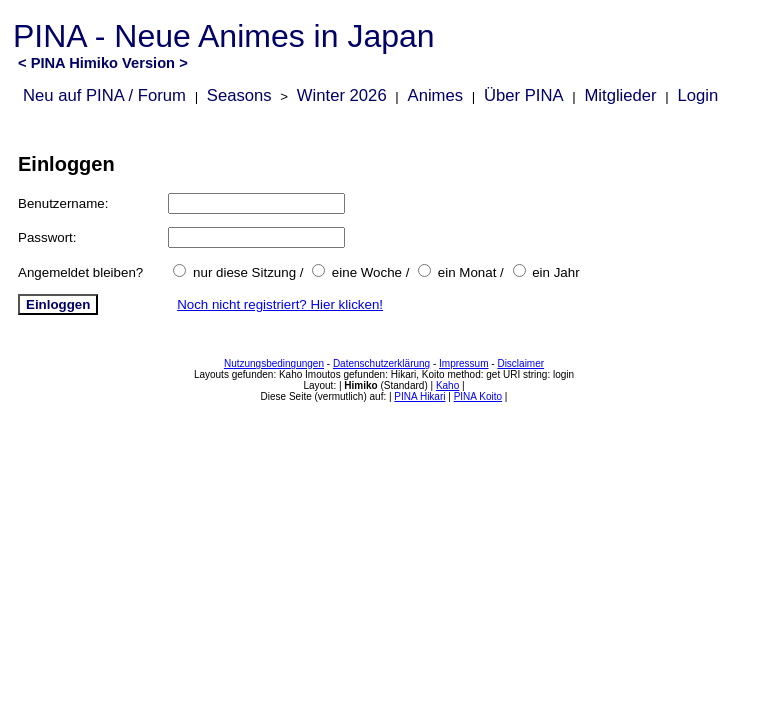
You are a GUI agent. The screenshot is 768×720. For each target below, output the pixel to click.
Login (698, 95)
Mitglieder (620, 95)
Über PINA (524, 95)
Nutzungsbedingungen (274, 363)
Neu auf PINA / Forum (104, 95)
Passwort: (47, 237)
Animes (436, 95)
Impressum (463, 363)
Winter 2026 (342, 95)
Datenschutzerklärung (381, 363)
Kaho (447, 385)
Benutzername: (63, 203)
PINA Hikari (419, 396)
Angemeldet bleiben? (80, 272)
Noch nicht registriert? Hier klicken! (280, 304)
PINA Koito (478, 396)
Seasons (239, 95)
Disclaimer (520, 363)
